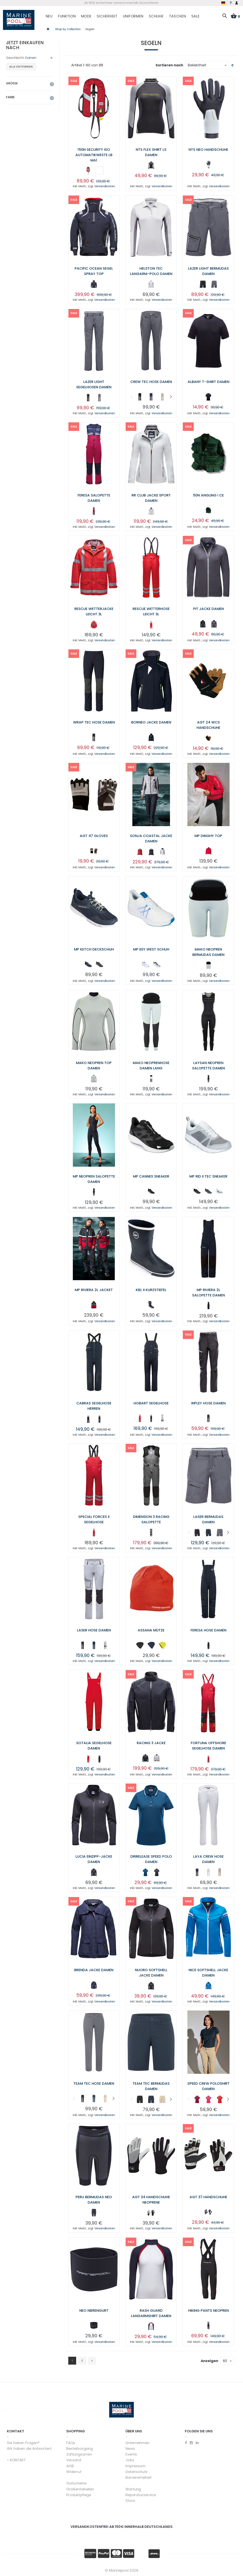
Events (131, 2454)
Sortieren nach (169, 65)
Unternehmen (137, 2442)
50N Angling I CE (208, 495)
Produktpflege (78, 2494)
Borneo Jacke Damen (151, 722)
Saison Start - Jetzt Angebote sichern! (121, 3)
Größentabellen (80, 2489)
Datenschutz (136, 2471)
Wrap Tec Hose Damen (94, 722)
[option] (88, 171)
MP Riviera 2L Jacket (94, 1289)
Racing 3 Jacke (151, 1742)
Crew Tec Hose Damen (151, 381)
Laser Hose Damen (94, 1630)
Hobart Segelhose (151, 1403)
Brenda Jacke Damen (93, 1969)
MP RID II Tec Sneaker (208, 1176)
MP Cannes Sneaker (151, 1176)
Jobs (129, 2460)
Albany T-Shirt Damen (208, 381)
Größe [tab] (12, 83)
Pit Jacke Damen (208, 608)
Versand (73, 2460)
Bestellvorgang (79, 2448)
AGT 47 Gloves (94, 835)
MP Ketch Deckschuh (94, 949)
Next (170, 396)
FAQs (70, 2442)
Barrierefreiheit (138, 2477)
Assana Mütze (151, 1630)
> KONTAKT (16, 2460)
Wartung (133, 2489)
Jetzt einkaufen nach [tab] (25, 45)
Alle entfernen (21, 67)
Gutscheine (76, 2483)
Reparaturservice (140, 2494)
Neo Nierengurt (93, 2310)
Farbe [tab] (10, 97)
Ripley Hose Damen (208, 1403)
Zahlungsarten (79, 2454)
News (130, 2448)
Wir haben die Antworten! (29, 2448)
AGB (70, 2465)
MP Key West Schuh (151, 949)
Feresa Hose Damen (208, 1630)
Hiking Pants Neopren (208, 2310)
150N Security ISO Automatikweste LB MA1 (93, 155)
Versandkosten (104, 186)
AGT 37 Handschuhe (208, 2196)
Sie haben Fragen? (23, 2442)
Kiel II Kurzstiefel (151, 1289)
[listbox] (94, 171)
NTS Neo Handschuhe (208, 149)
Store (130, 2500)
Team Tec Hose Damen (93, 2083)
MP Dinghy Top (208, 835)
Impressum (135, 2465)
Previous (131, 396)
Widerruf (74, 2471)
